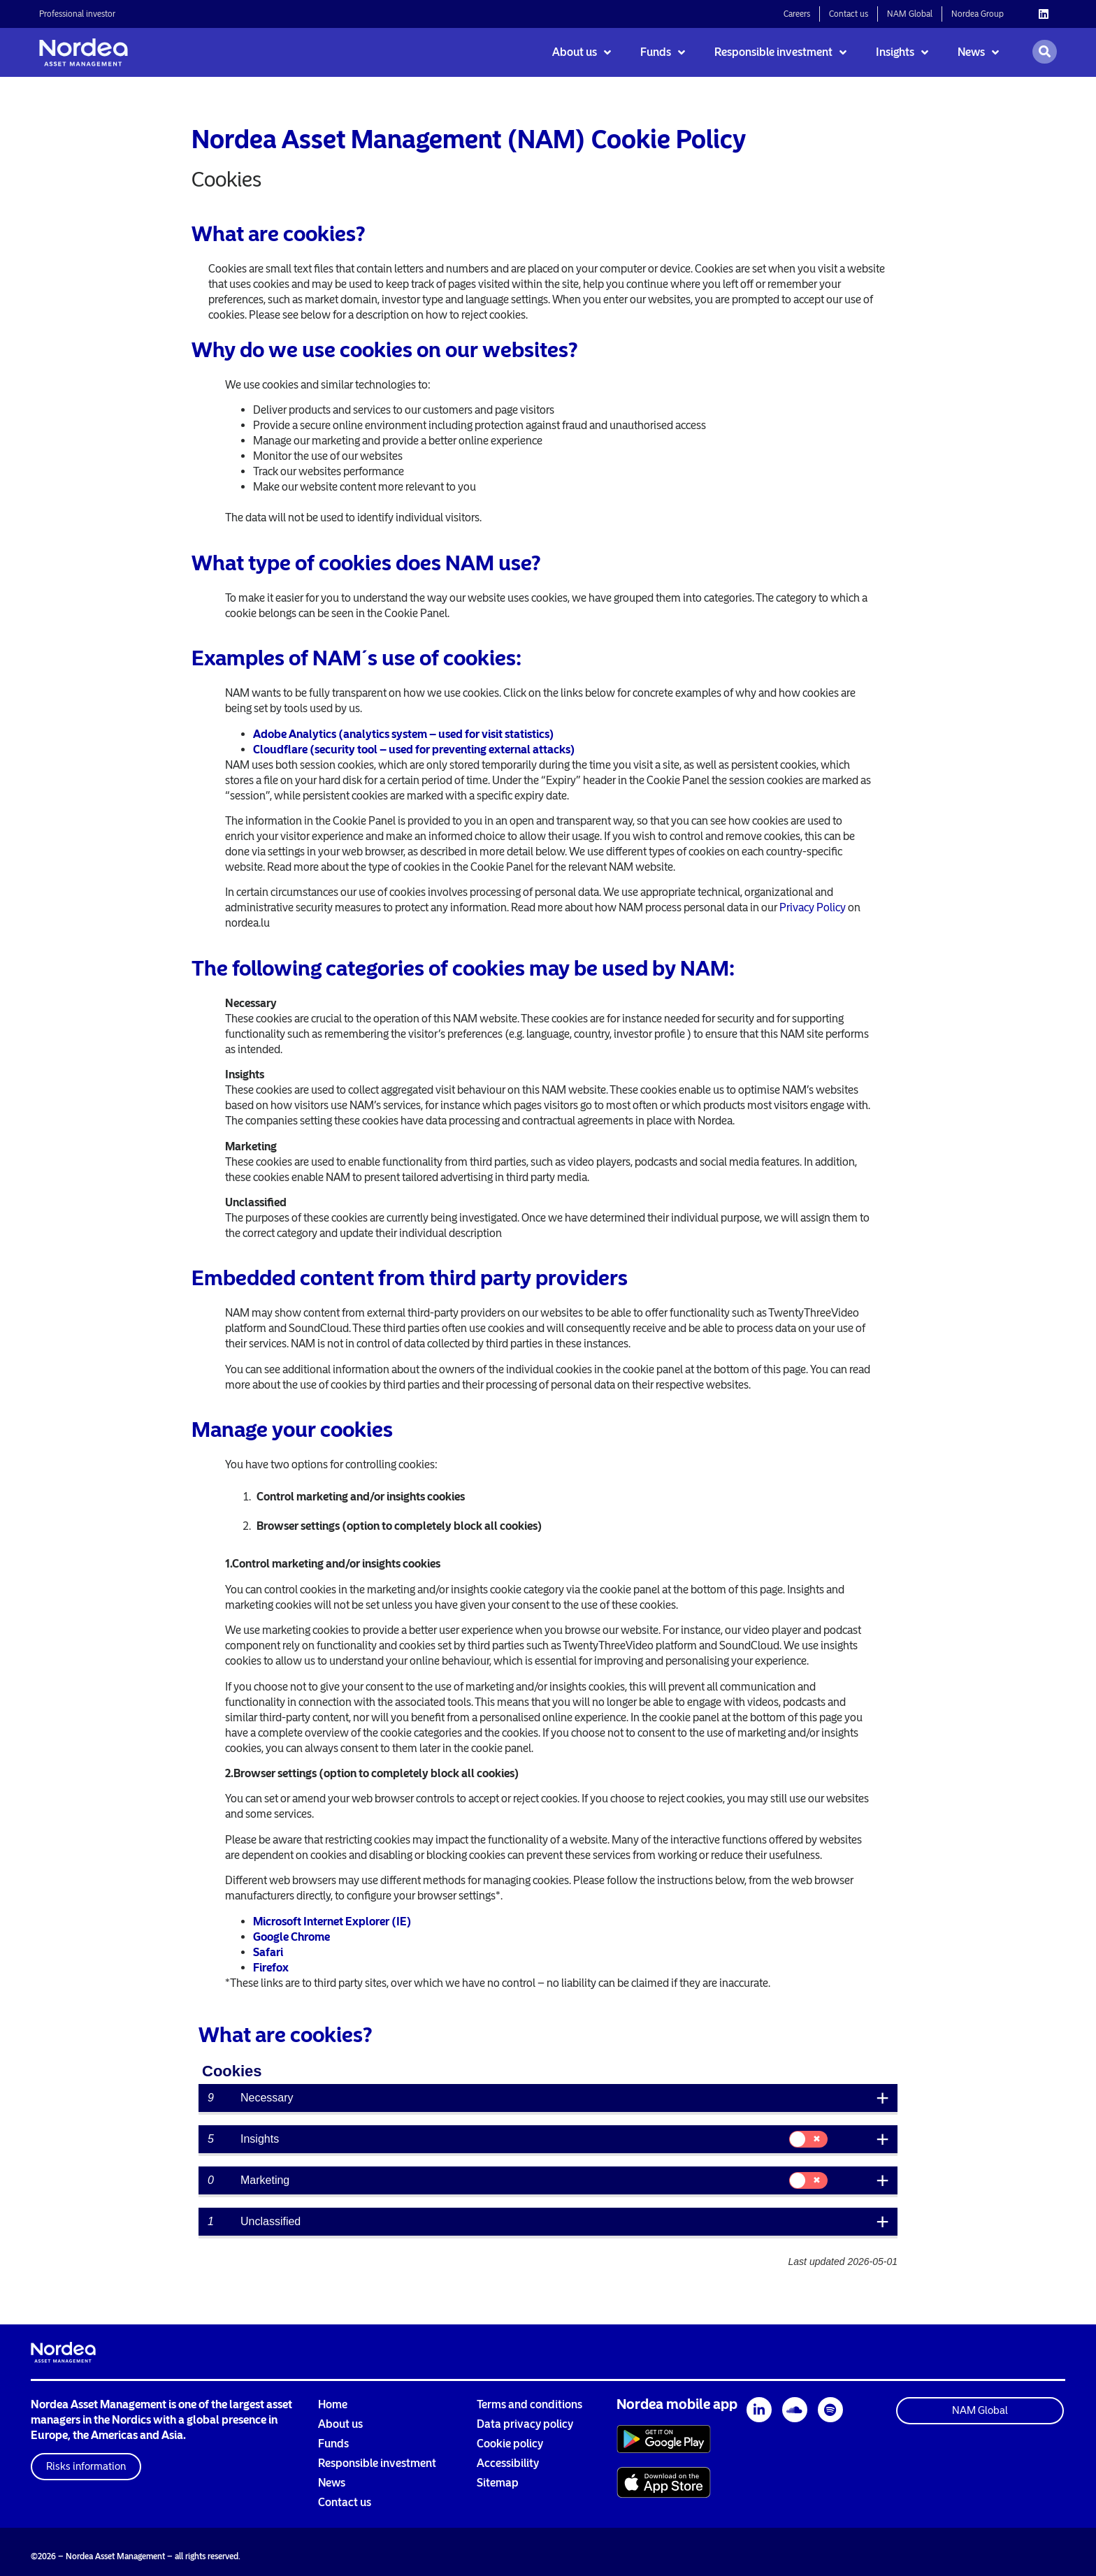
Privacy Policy (812, 907)
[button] (86, 2466)
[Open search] (1044, 52)
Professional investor (77, 14)
